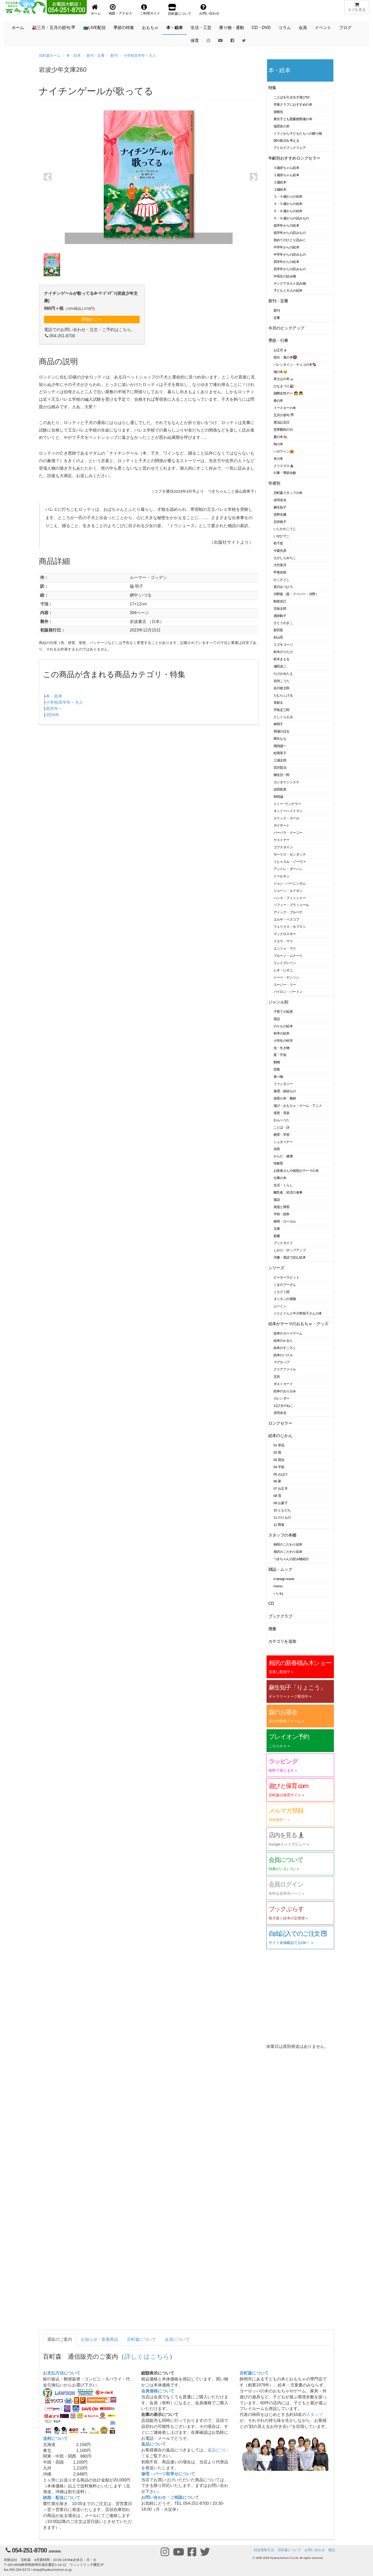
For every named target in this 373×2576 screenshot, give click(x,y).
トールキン (282, 876)
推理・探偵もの (285, 1091)
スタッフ (314, 2414)
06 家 (277, 1481)
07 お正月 (281, 1488)
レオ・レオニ (283, 970)
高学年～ (54, 708)
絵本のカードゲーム (288, 1333)
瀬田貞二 (280, 666)
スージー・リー (285, 985)
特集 (272, 87)
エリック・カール (286, 818)
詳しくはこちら (146, 2356)
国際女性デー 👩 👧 (288, 393)
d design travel (284, 1579)
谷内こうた (282, 681)
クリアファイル (285, 1369)
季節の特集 (123, 27)
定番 (277, 318)
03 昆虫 (279, 1460)
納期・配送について (61, 2497)
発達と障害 (282, 1207)
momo (278, 1586)
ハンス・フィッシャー (290, 898)
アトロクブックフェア (290, 148)
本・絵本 (174, 27)
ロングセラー (280, 1423)
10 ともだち (282, 1510)
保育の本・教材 (285, 1098)
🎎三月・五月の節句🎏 (53, 27)
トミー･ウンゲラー (287, 804)
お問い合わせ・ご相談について (170, 2497)
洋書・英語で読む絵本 (290, 1257)
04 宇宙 (279, 1467)
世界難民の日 (283, 430)
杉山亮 (278, 637)
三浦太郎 (280, 760)
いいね (278, 1593)
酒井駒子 (280, 616)
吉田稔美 (280, 789)
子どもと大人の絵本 (288, 290)
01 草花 (279, 1445)
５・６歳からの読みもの (291, 218)
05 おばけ (281, 1474)
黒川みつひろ (283, 587)
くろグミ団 (282, 1292)
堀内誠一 (280, 746)
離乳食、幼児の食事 (288, 1192)
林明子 (278, 724)
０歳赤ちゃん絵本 (286, 168)
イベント (323, 27)
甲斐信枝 (280, 572)
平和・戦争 (282, 1214)
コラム (284, 27)
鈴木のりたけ (283, 652)
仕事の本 (280, 1178)
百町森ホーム (50, 55)
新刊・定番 (96, 55)
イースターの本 (285, 408)
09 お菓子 (281, 1503)
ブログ (345, 27)
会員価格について (157, 2391)
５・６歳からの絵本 (288, 211)
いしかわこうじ (285, 529)
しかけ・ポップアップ (290, 1250)
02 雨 (277, 1452)
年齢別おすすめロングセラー (294, 158)
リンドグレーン (285, 963)
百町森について (141, 2339)
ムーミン (280, 1306)
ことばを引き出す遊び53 (292, 97)
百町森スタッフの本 (288, 493)
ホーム (18, 27)
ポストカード (283, 1384)
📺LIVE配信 (94, 27)
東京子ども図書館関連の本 (293, 119)
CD (271, 1603)
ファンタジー (283, 1084)
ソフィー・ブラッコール (291, 905)
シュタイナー (283, 1142)
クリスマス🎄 (284, 466)
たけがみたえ (283, 674)
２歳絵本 (280, 182)
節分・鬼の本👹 (285, 357)
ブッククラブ (280, 1616)
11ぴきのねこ (283, 1406)
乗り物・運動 (231, 27)
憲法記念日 (282, 422)
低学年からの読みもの (290, 233)
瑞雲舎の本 (282, 126)
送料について (55, 2438)
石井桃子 (280, 522)
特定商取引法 (264, 2550)
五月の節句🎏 (284, 415)
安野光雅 (280, 514)
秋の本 (278, 444)
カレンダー (282, 1398)
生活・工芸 (201, 27)
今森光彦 (280, 550)
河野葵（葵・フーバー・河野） (296, 594)
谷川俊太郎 (282, 688)
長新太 (278, 703)
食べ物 (278, 1077)
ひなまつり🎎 (284, 386)
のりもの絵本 (283, 1026)
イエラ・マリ (283, 941)
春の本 (278, 401)
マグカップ (282, 1362)
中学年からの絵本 (286, 247)
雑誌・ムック (280, 1569)
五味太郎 (280, 609)
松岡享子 (280, 753)
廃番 (272, 1629)
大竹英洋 (280, 565)
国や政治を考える (286, 140)
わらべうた (282, 1120)
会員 (303, 27)
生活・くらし (283, 1185)
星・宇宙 (280, 1055)
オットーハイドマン (288, 811)
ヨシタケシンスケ (286, 782)
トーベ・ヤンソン (286, 977)
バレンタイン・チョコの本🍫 (295, 365)
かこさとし (282, 580)
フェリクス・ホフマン (290, 927)
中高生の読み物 (285, 276)
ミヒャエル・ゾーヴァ (290, 862)
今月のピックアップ (286, 328)
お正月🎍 (281, 350)
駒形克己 (280, 601)
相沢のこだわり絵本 (288, 1552)
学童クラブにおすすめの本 (293, 104)
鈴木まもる (282, 659)
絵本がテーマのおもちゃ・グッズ (298, 1324)
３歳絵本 (280, 189)
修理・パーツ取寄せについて (168, 2474)
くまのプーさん (285, 1285)
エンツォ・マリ (285, 948)
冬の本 (278, 459)
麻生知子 (280, 507)
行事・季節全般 (285, 473)
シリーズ (276, 1268)
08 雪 (277, 1496)
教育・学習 (282, 1135)
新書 (277, 1236)
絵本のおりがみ (285, 1391)
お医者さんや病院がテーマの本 (296, 1171)
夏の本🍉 (281, 437)
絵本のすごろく (285, 1348)
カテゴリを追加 (282, 1641)
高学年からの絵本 (286, 262)
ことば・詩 (282, 1127)
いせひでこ (282, 536)
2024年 (52, 715)
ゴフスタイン (283, 847)
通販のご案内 (59, 2339)
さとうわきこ (283, 623)
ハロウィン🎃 (284, 451)
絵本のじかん (280, 1435)
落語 (277, 1200)
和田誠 (278, 797)
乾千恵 (278, 543)
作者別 (274, 483)
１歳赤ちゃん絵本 (286, 175)
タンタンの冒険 (285, 1299)
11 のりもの (282, 1517)
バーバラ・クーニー (288, 833)
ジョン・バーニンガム (290, 883)
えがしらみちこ (285, 558)
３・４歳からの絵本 (288, 196)
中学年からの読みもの (290, 254)
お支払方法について (61, 2373)
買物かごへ (91, 319)
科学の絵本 (282, 1033)
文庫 (277, 1229)
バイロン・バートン (288, 992)
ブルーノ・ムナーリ (288, 956)
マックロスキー (285, 934)
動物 (277, 1062)
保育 (195, 40)
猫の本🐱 (281, 372)
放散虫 (278, 112)
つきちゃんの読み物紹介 (291, 1559)
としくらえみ (283, 717)
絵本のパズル (283, 1355)
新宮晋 (278, 630)
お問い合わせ (315, 2550)
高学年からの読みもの (290, 269)
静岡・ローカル (285, 1221)
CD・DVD (261, 27)
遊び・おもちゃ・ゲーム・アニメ (298, 1106)
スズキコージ (283, 645)
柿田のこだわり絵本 (288, 1544)
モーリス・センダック (290, 854)
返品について (153, 2444)
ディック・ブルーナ (288, 912)
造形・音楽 (282, 1113)
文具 (277, 1377)
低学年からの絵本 (286, 225)
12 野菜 (279, 1525)
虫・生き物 (282, 1048)
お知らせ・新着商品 (99, 2339)
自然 (277, 1149)
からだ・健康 (283, 1156)
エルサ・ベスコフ (286, 919)
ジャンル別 (278, 1002)
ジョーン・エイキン (288, 891)
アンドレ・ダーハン (288, 869)
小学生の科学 (283, 1041)
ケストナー (282, 840)
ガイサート (282, 825)
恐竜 (277, 1069)
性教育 (278, 1163)
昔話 (277, 1019)
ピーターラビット (286, 1277)
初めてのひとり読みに (290, 240)
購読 (331, 2550)
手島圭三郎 (282, 710)
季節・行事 (278, 340)
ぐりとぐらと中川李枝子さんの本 (298, 1313)
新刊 (114, 55)
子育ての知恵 (283, 1012)
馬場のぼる (282, 731)
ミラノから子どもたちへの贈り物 (298, 133)
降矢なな (280, 739)
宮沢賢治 (280, 768)
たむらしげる (283, 695)
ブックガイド (283, 1243)
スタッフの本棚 (282, 1535)
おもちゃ (150, 27)
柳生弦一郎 (282, 775)
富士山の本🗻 (284, 379)
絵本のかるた (283, 1341)
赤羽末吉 (280, 500)
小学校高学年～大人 (139, 55)
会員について (177, 2339)
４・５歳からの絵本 (288, 204)
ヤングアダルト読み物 (290, 283)
